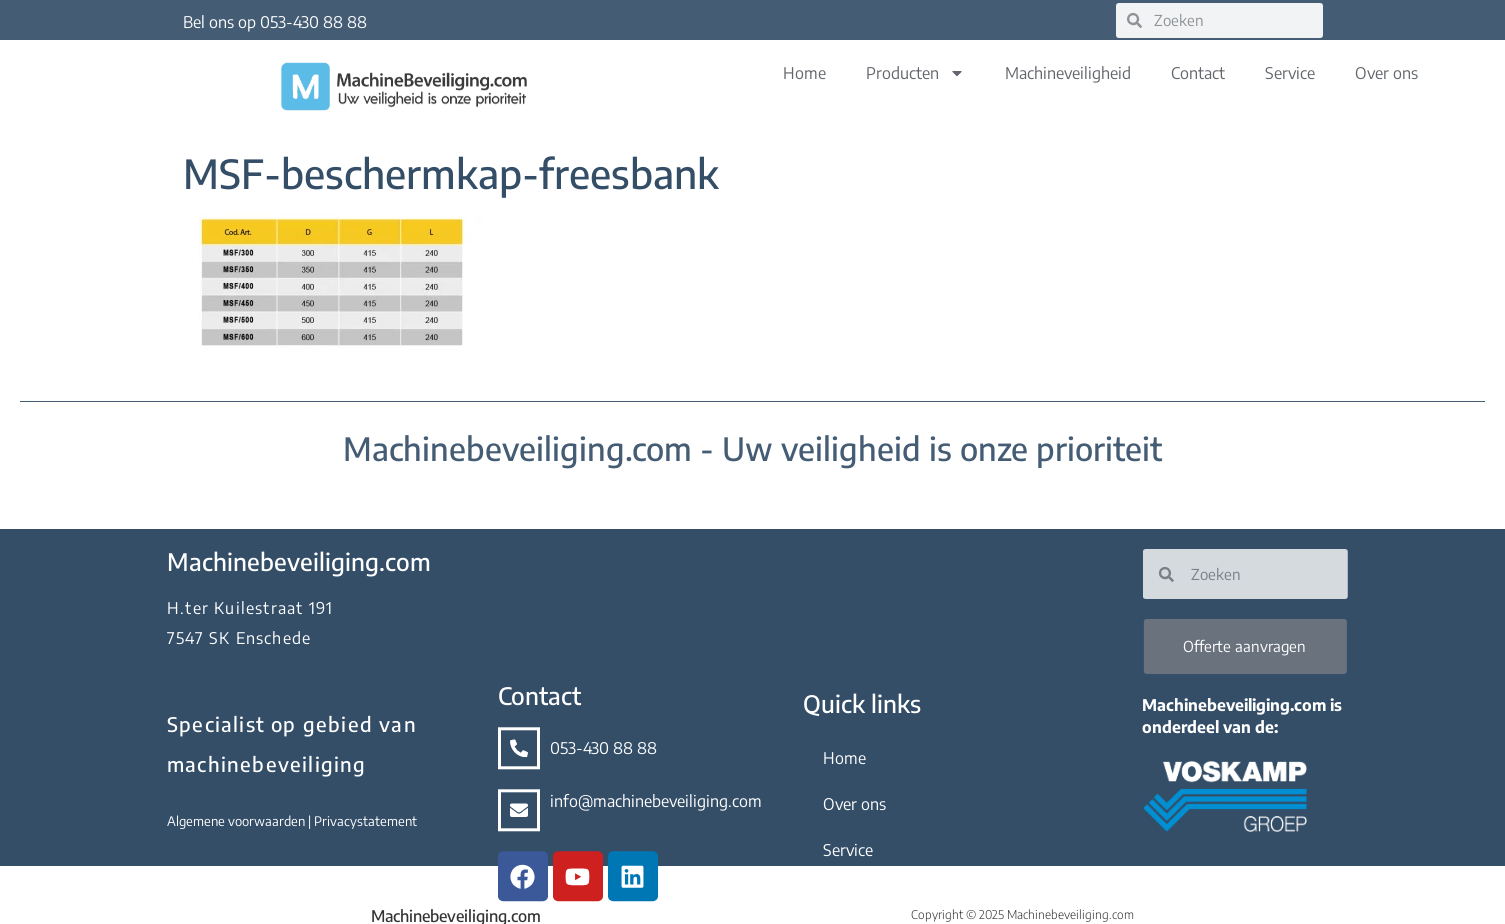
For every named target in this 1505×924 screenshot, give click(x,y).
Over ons (1386, 73)
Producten (915, 73)
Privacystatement (340, 821)
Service (1290, 73)
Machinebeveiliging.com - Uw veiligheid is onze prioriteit (752, 448)
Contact (1198, 73)
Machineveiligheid (1068, 73)
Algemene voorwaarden (212, 821)
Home (804, 73)
